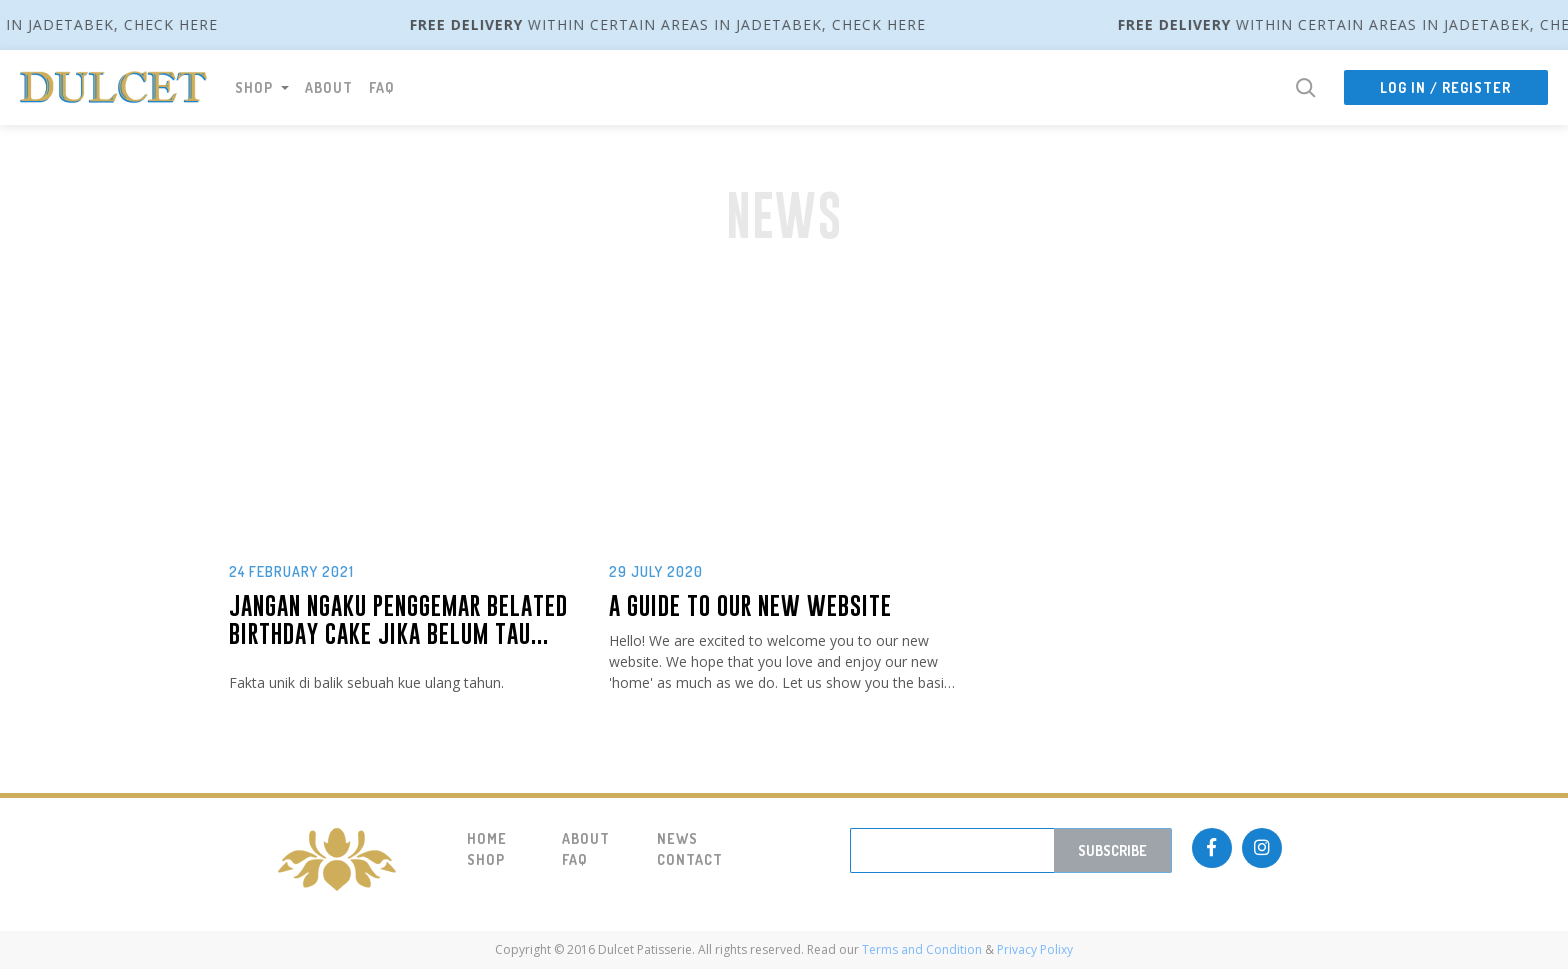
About (329, 87)
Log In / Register (1445, 87)
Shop (486, 859)
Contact (689, 859)
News (677, 838)
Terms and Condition (922, 949)
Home (487, 838)
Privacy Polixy (1033, 949)
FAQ (382, 87)
